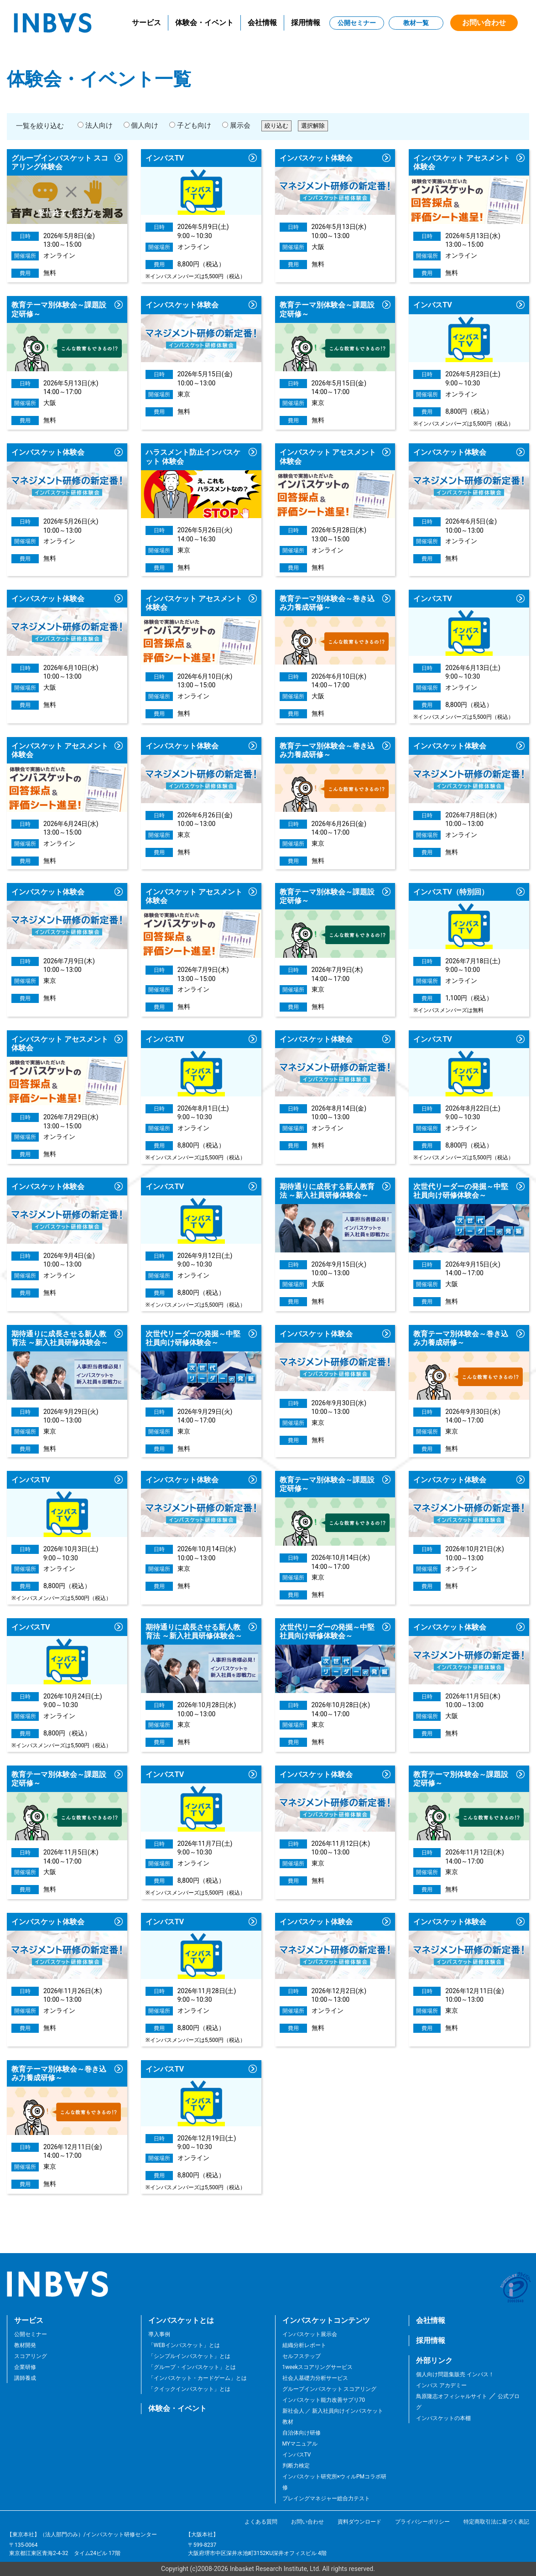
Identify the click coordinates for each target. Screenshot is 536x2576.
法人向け (95, 125)
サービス (146, 22)
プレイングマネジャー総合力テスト (326, 2498)
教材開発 (25, 2345)
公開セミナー (357, 22)
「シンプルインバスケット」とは (189, 2356)
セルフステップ (301, 2356)
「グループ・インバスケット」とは (192, 2367)
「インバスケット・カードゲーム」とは (197, 2378)
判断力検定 (296, 2465)
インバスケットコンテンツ (326, 2320)
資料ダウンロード (359, 2522)
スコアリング (30, 2356)
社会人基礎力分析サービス (315, 2378)
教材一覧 (416, 22)
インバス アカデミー (441, 2385)
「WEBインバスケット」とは (184, 2345)
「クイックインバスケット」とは (189, 2389)
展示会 (236, 125)
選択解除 (313, 125)
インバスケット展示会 (309, 2334)
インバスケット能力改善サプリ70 (323, 2400)
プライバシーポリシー (422, 2522)
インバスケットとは (181, 2320)
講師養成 (25, 2378)
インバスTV (296, 2454)
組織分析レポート (304, 2345)
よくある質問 (261, 2522)
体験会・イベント (204, 22)
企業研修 (25, 2367)
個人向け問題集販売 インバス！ (455, 2374)
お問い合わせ (484, 22)
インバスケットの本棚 (443, 2418)
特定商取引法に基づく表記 (496, 2522)
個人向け (141, 125)
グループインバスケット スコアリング (329, 2389)
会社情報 (262, 22)
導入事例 (159, 2334)
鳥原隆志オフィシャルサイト (451, 2396)
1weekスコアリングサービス (317, 2367)
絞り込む (276, 125)
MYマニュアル (300, 2444)
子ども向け (190, 125)
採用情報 (305, 22)
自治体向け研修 (301, 2433)
